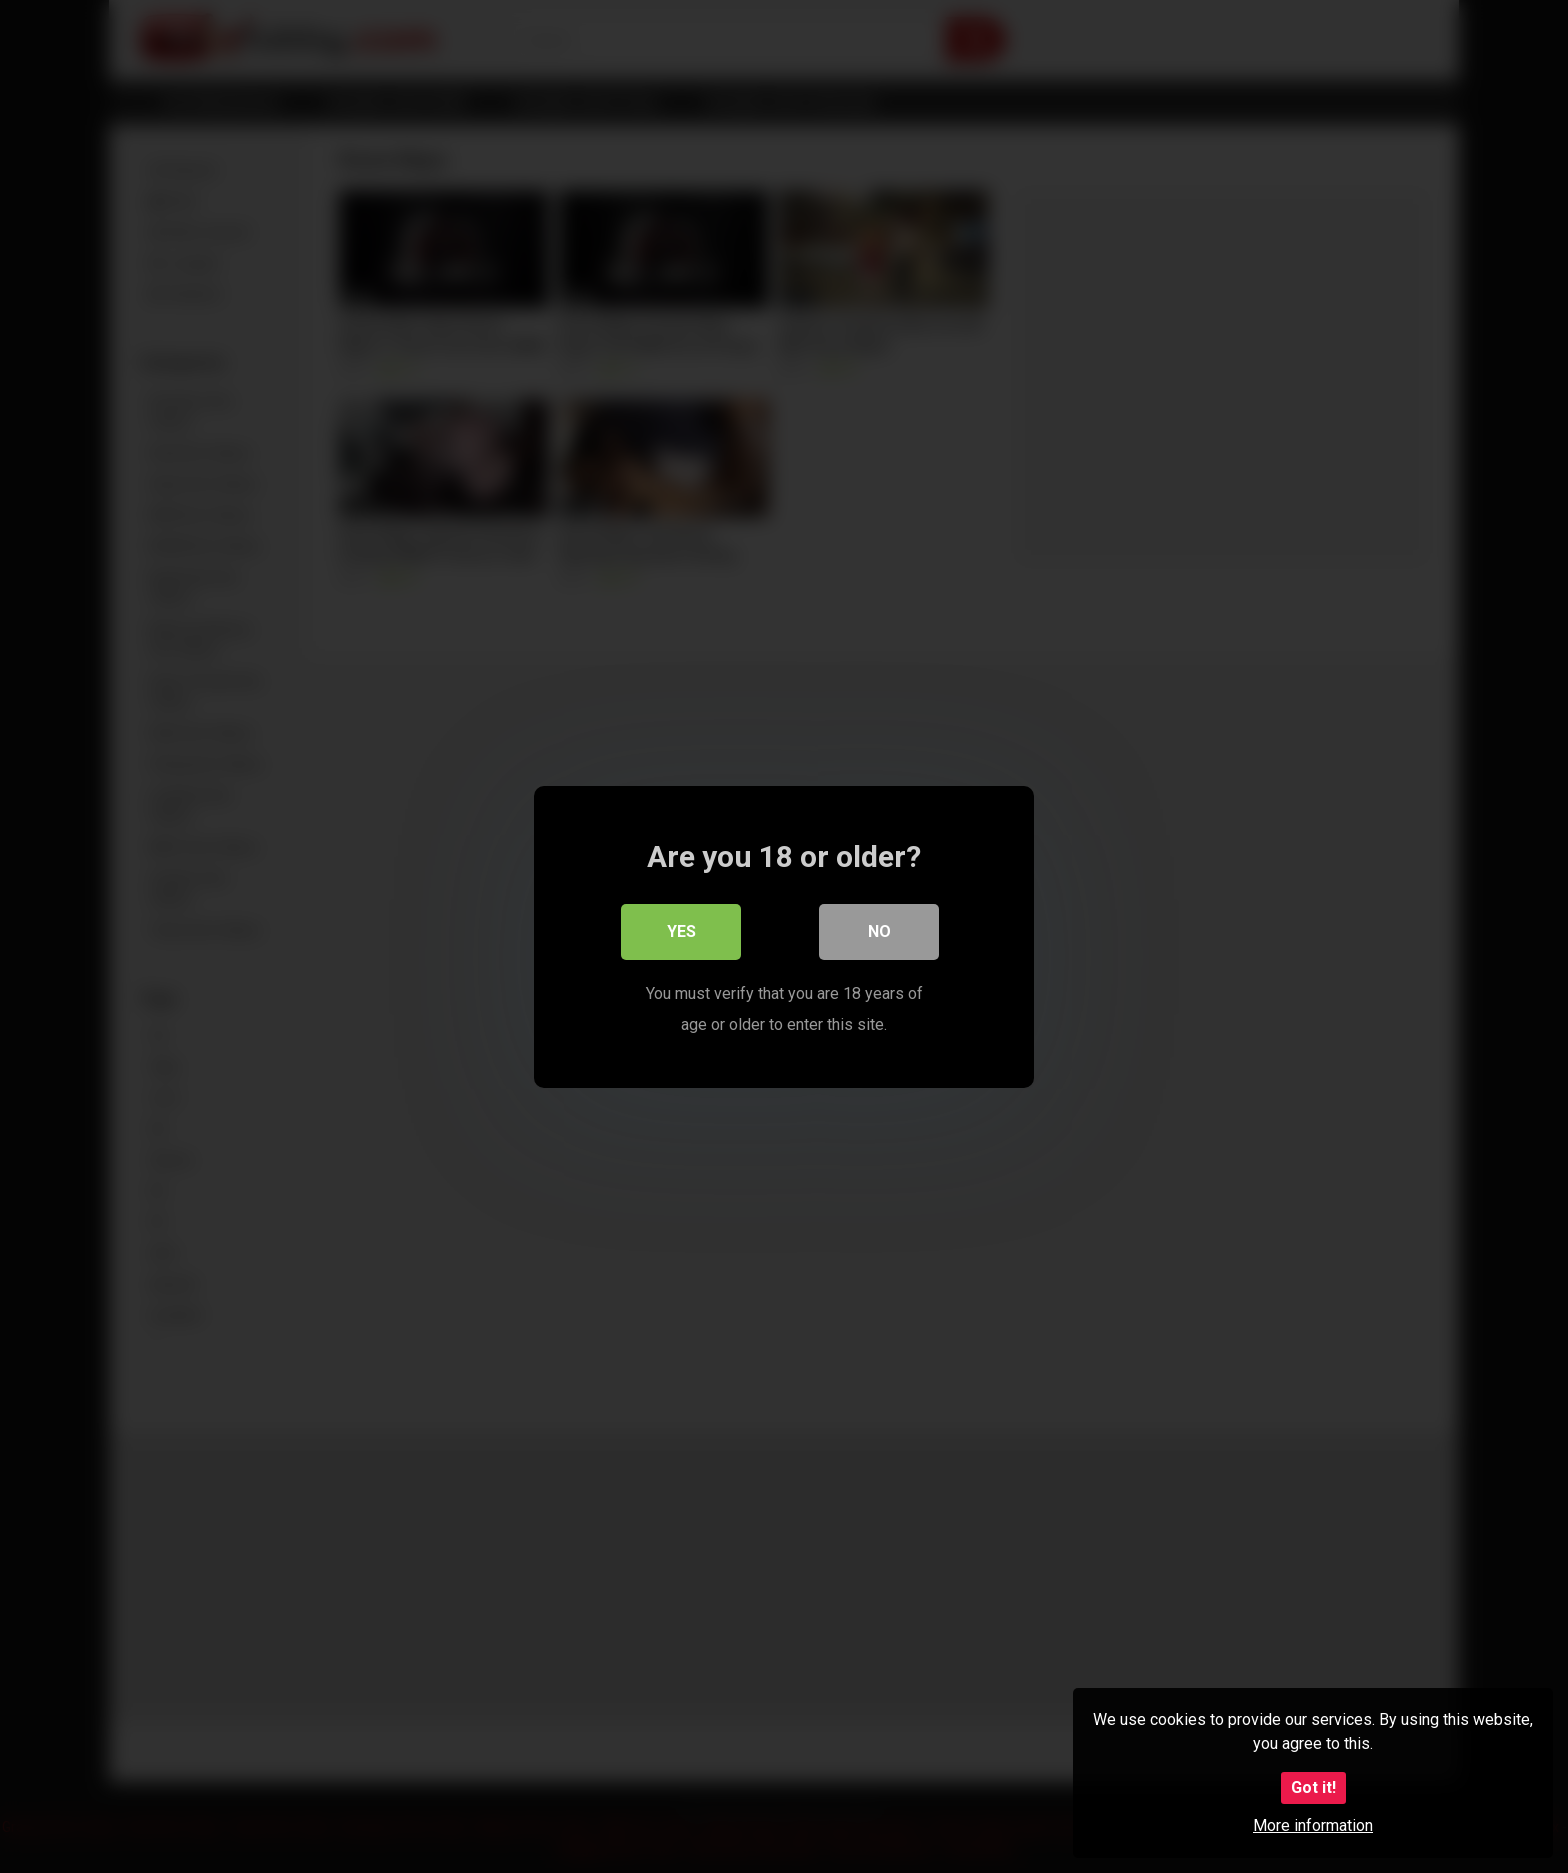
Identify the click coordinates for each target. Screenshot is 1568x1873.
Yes (681, 931)
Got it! (1313, 1787)
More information (1313, 1825)
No (879, 931)
